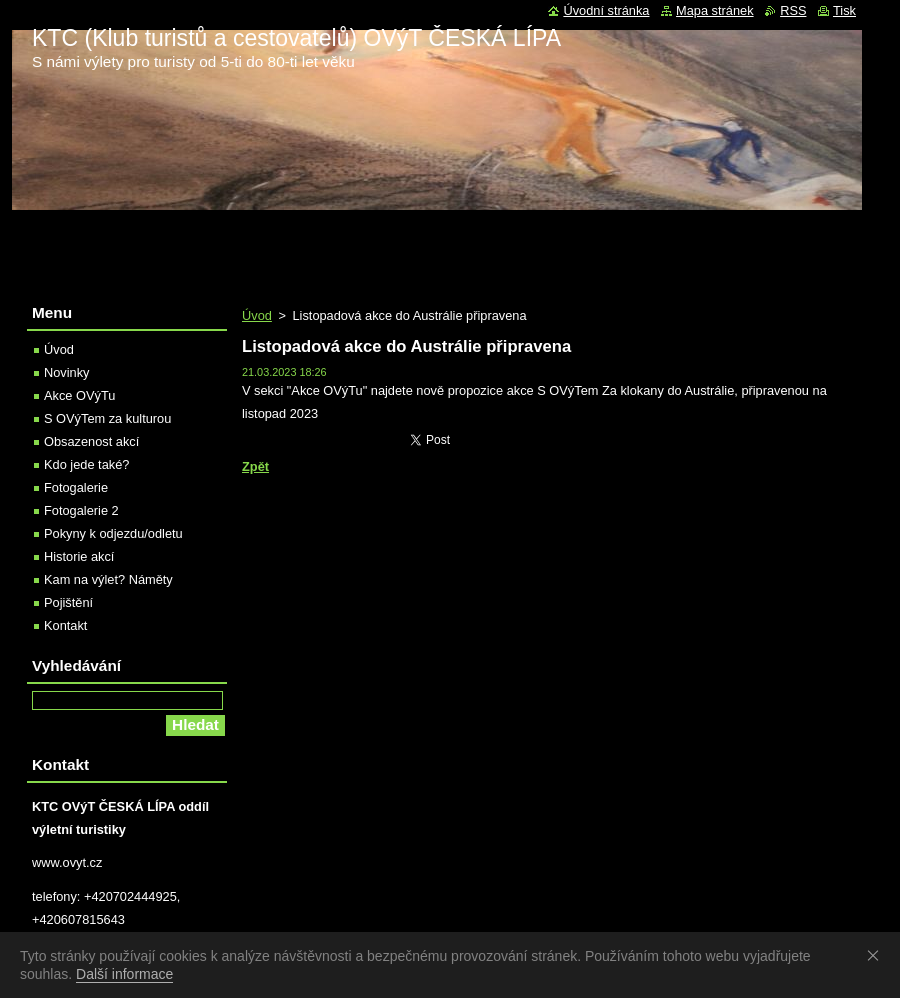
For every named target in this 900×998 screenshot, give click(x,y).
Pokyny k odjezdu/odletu (113, 533)
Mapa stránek (715, 10)
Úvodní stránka (606, 10)
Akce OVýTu (79, 395)
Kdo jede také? (86, 464)
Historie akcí (79, 556)
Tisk (844, 10)
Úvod (257, 315)
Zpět (255, 466)
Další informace (124, 974)
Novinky (67, 372)
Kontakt (65, 625)
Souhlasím (877, 955)
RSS (793, 10)
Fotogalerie (76, 487)
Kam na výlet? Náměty (108, 579)
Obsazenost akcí (91, 441)
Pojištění (68, 602)
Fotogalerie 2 (81, 510)
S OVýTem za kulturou (107, 418)
